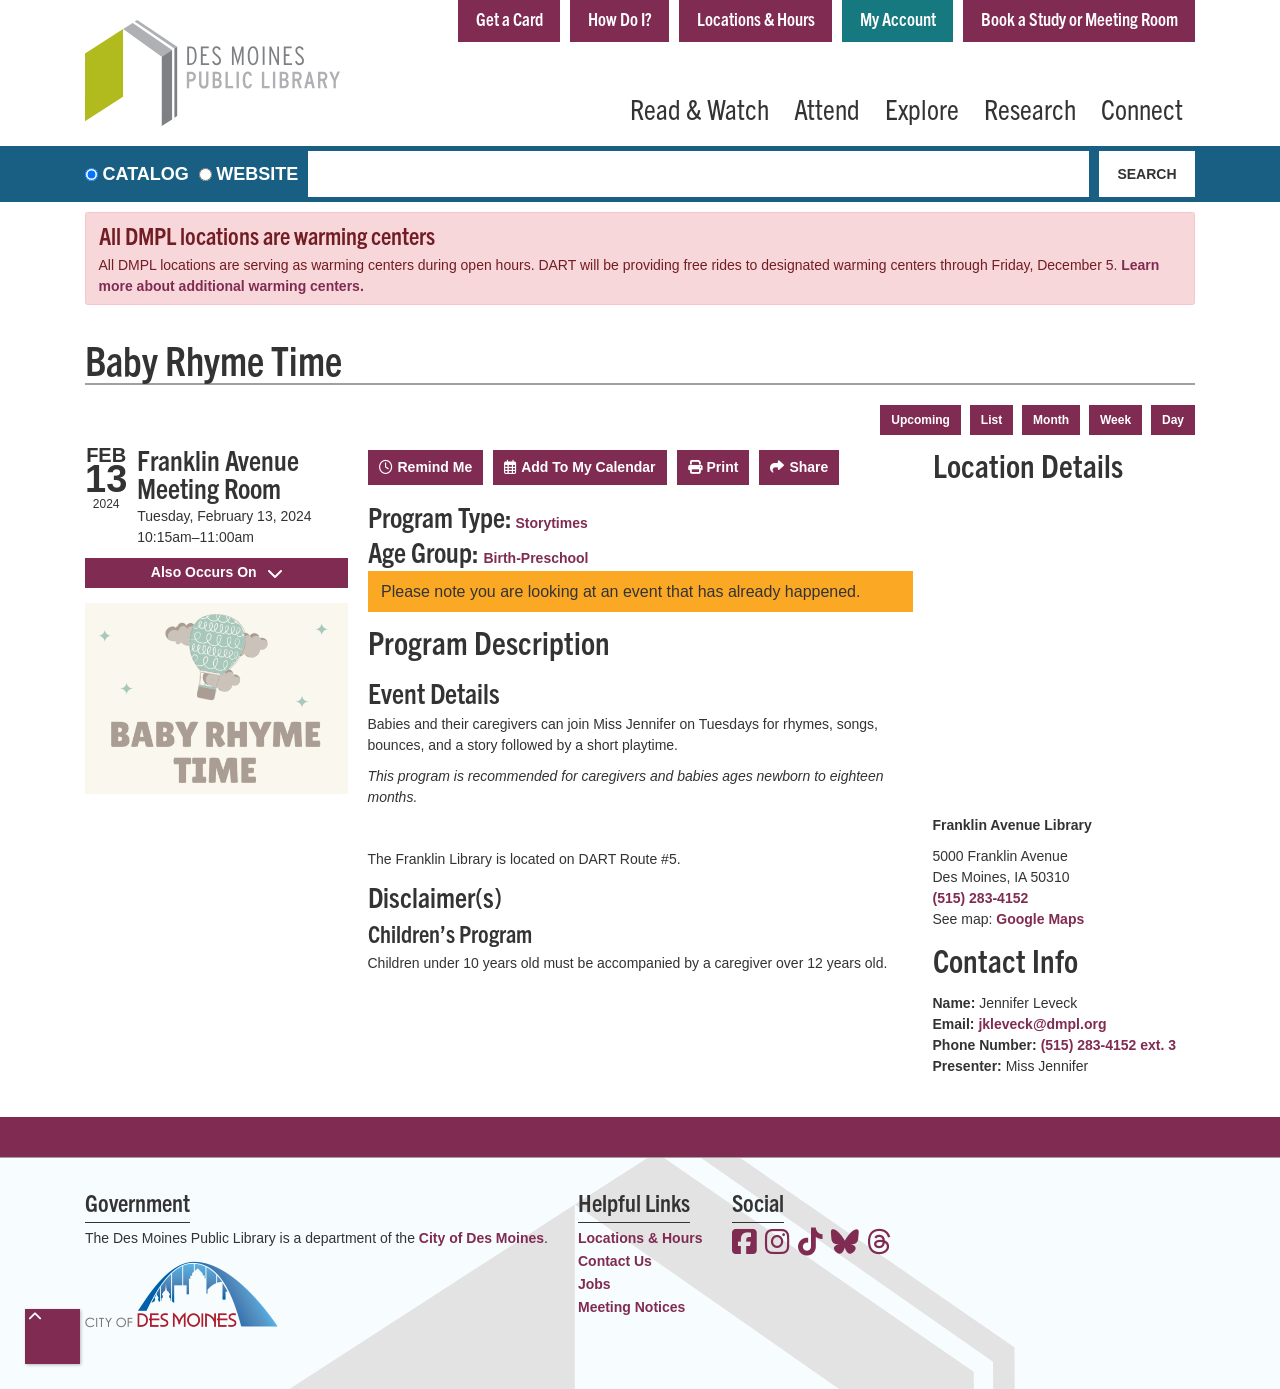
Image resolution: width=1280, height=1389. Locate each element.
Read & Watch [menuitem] (699, 108)
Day (1173, 420)
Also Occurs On (216, 572)
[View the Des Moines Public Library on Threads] (879, 1244)
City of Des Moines (481, 1238)
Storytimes (551, 523)
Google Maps (1040, 919)
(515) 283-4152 (981, 898)
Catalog (146, 174)
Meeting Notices (631, 1307)
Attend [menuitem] (827, 108)
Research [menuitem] (1030, 108)
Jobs (594, 1284)
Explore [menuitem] (922, 108)
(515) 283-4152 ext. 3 (1108, 1045)
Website (257, 174)
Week (1115, 420)
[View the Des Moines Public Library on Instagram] (777, 1244)
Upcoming (920, 420)
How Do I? (620, 18)
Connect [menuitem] (1142, 108)
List (991, 420)
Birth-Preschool (536, 558)
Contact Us (615, 1261)
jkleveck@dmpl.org (1042, 1024)
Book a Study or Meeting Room (1079, 18)
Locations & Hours (756, 18)
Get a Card (509, 18)
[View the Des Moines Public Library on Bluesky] (845, 1244)
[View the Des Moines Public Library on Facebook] (744, 1244)
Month (1051, 420)
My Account (898, 18)
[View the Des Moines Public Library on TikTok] (810, 1244)
